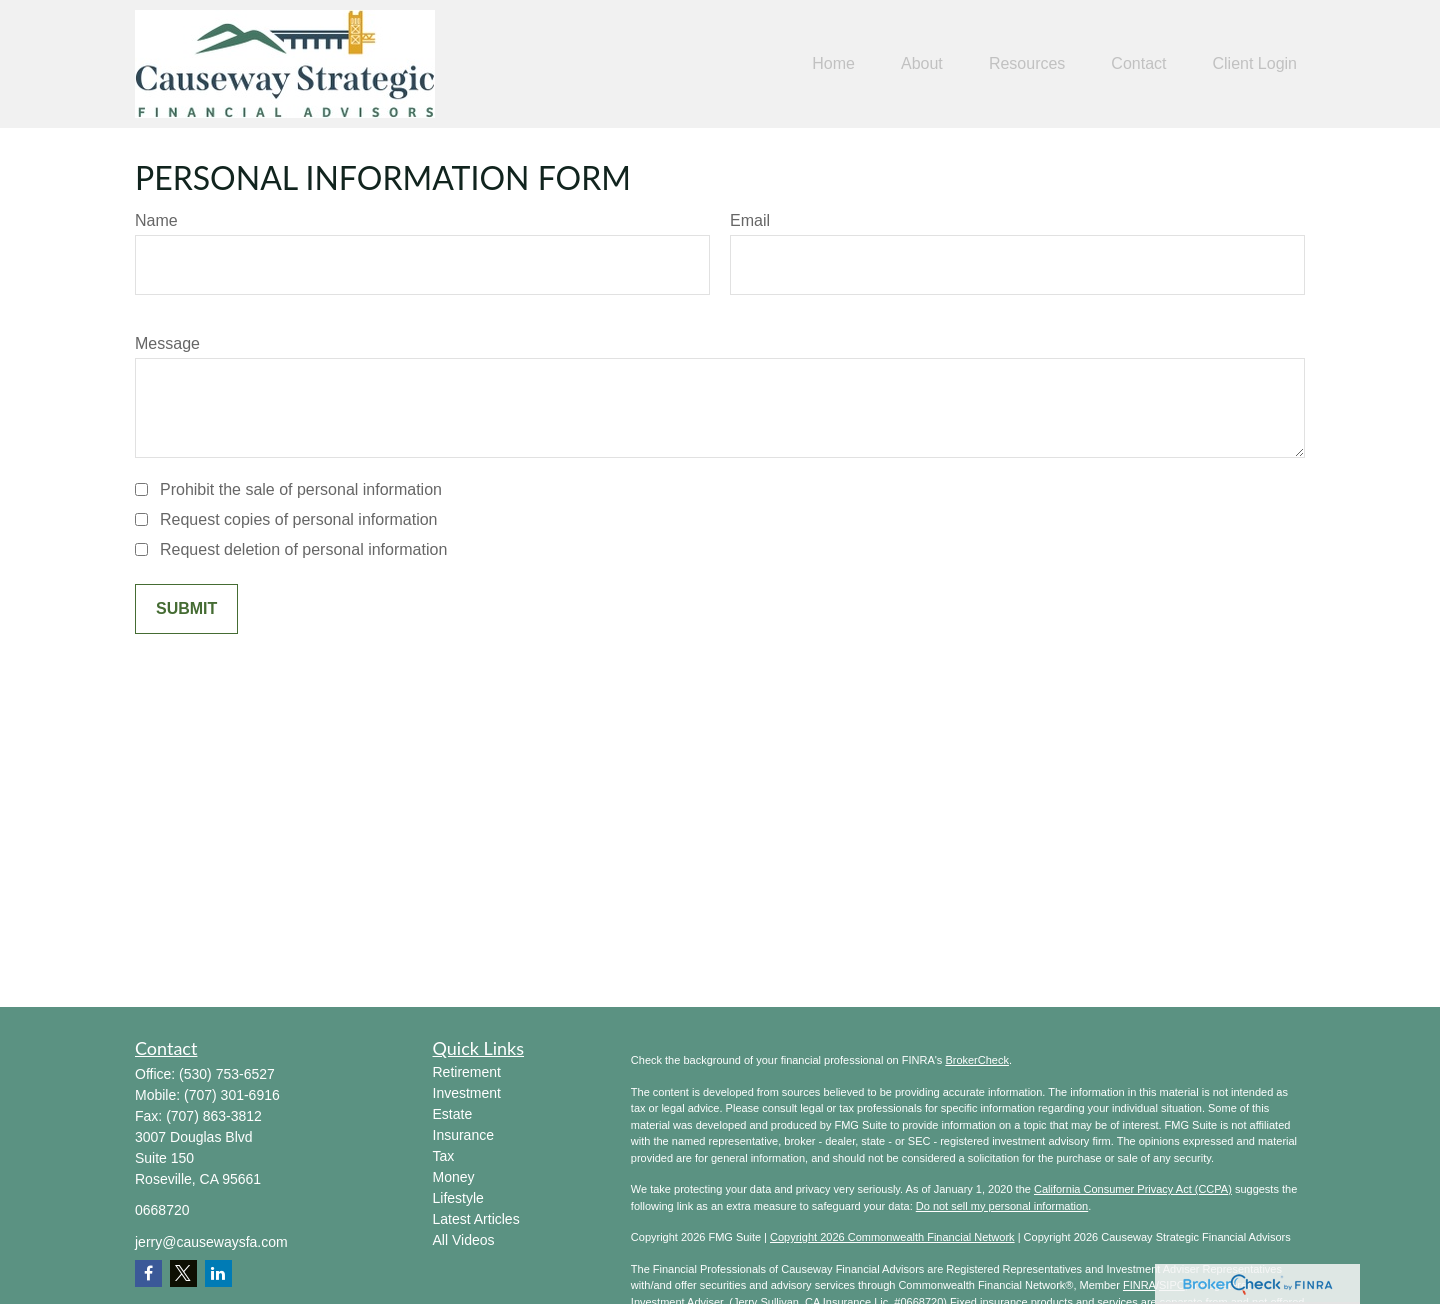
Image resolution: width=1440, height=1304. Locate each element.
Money (454, 1177)
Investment (467, 1093)
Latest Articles (476, 1219)
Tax (444, 1156)
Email (750, 220)
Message (167, 343)
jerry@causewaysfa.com (211, 1242)
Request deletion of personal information (303, 549)
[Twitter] (183, 1273)
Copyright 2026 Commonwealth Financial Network (892, 1237)
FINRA (1139, 1285)
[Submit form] (186, 609)
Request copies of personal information (299, 519)
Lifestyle (458, 1198)
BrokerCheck (977, 1060)
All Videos (464, 1240)
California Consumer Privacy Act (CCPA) (1133, 1189)
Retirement (467, 1072)
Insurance (463, 1135)
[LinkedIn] (218, 1273)
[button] (833, 64)
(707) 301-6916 (232, 1095)
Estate (453, 1114)
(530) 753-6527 (227, 1074)
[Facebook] (148, 1273)
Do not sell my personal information (1002, 1206)
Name (156, 220)
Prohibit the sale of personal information (301, 489)
